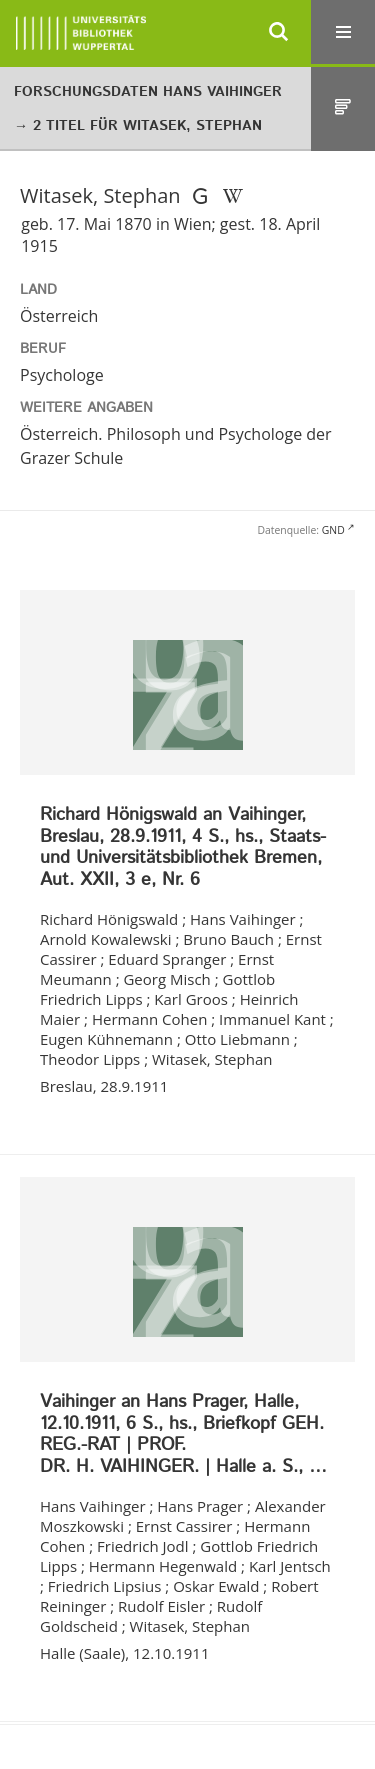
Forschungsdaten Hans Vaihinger (148, 92)
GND (333, 530)
